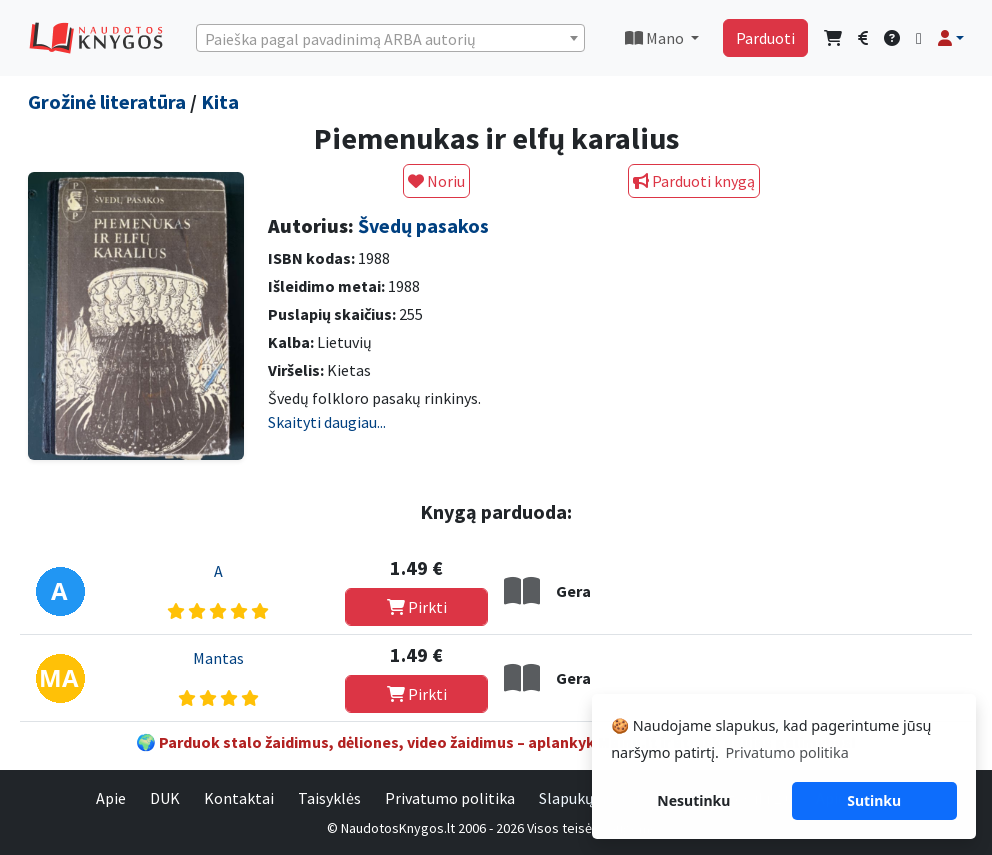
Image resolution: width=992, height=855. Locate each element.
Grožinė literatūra (107, 101)
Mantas (218, 658)
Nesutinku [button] (693, 800)
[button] (951, 38)
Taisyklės (329, 798)
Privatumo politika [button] (786, 752)
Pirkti (417, 607)
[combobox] (390, 38)
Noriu (436, 181)
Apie (111, 798)
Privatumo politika (450, 798)
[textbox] (390, 39)
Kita (220, 101)
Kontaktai (239, 798)
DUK (165, 798)
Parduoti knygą (694, 181)
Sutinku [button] (874, 800)
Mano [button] (656, 38)
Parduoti (765, 38)
